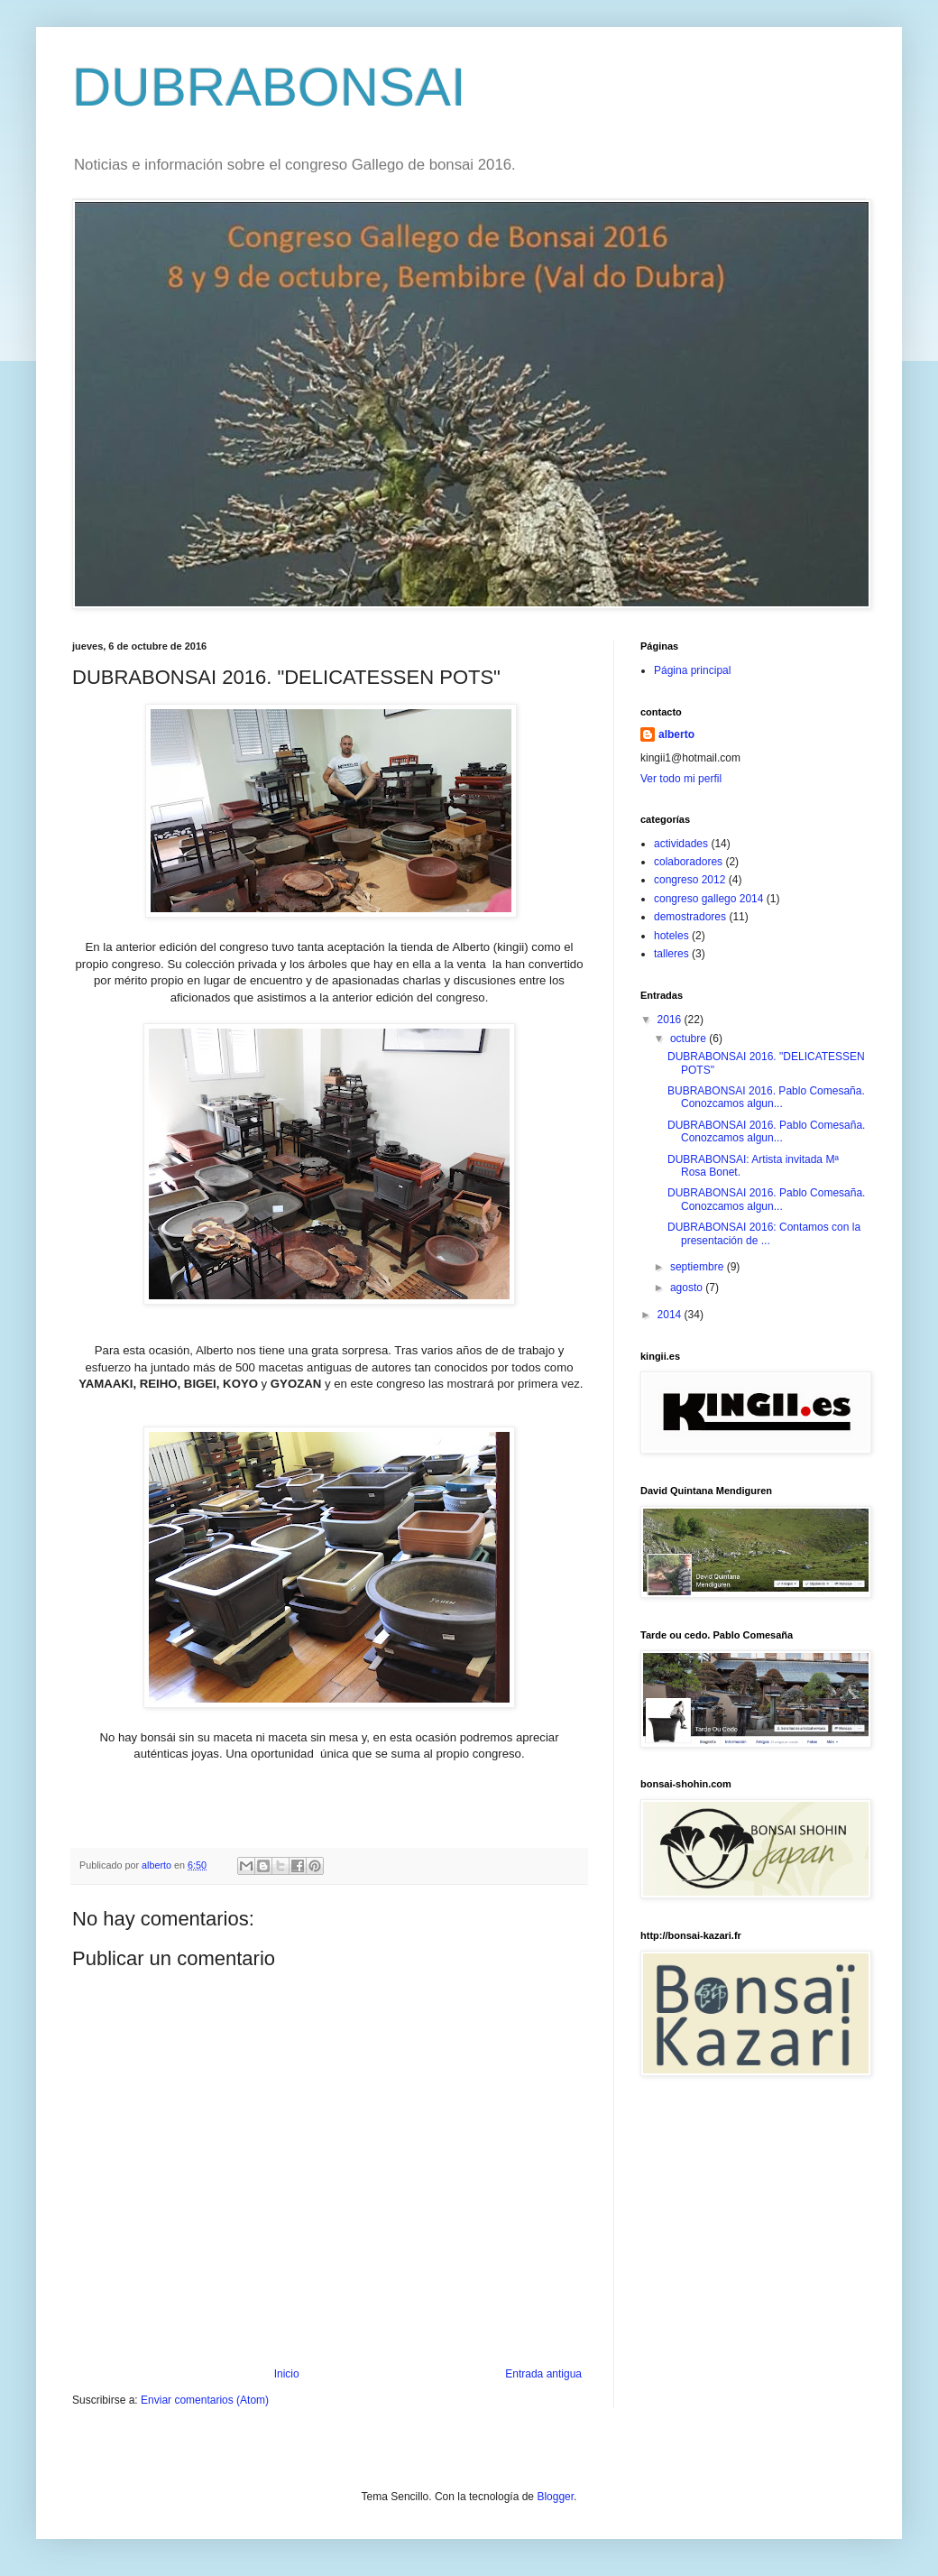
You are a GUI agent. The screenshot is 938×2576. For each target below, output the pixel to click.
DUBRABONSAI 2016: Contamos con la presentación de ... (763, 1233)
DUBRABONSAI (269, 87)
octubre (689, 1038)
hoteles (671, 935)
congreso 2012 (689, 879)
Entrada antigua (543, 2374)
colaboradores (688, 861)
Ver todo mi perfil (681, 778)
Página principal (692, 670)
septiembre (698, 1266)
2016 (671, 1019)
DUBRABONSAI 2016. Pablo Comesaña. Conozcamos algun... (766, 1131)
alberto (676, 734)
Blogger (555, 2496)
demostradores (690, 916)
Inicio (286, 2374)
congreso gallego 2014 (708, 898)
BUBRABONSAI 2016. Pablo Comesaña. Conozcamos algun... (766, 1097)
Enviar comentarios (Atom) (205, 2400)
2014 (671, 1314)
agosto (687, 1287)
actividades (681, 843)
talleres (671, 953)
